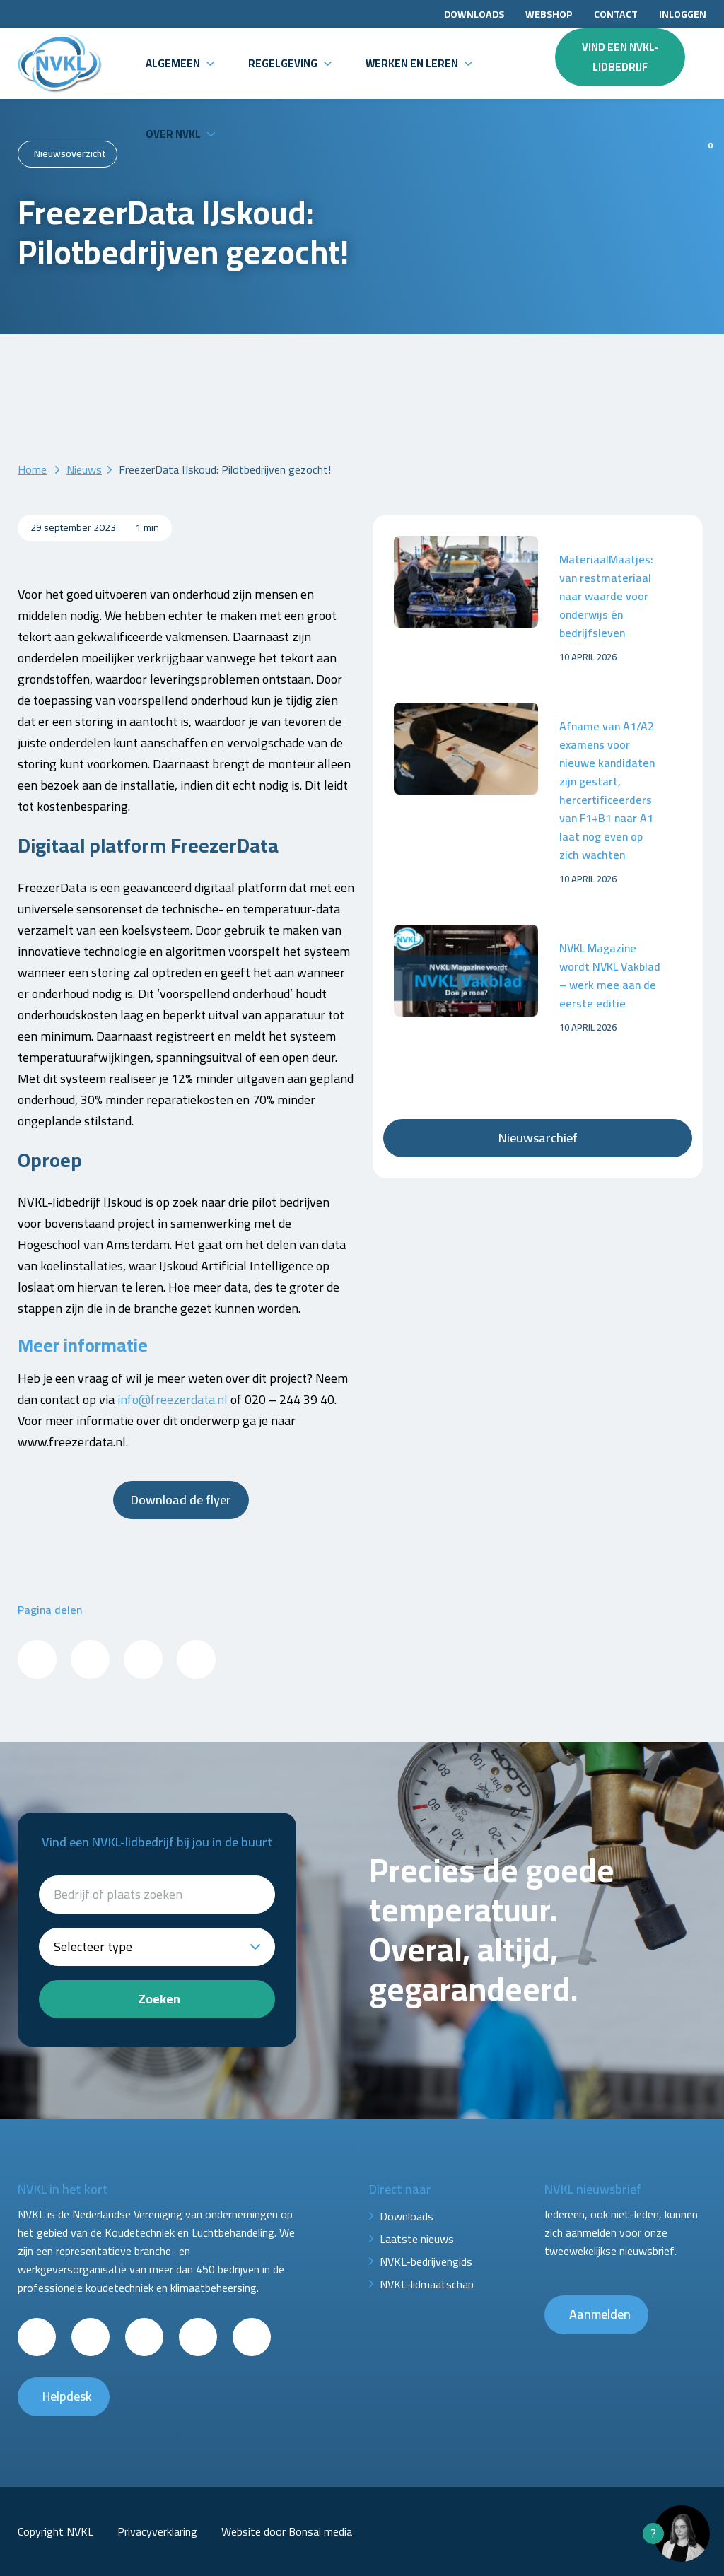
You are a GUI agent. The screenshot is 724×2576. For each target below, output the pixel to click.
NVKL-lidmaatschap (427, 2284)
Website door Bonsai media (286, 2531)
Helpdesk (67, 2396)
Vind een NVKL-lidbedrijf (620, 57)
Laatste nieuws (417, 2238)
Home (32, 469)
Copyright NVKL (55, 2531)
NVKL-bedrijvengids (426, 2261)
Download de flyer (181, 1499)
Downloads (474, 14)
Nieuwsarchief (538, 1137)
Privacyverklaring (157, 2531)
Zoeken (159, 1998)
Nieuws (84, 469)
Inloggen (682, 14)
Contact (616, 14)
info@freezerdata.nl (172, 1399)
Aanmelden (600, 2314)
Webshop (549, 14)
